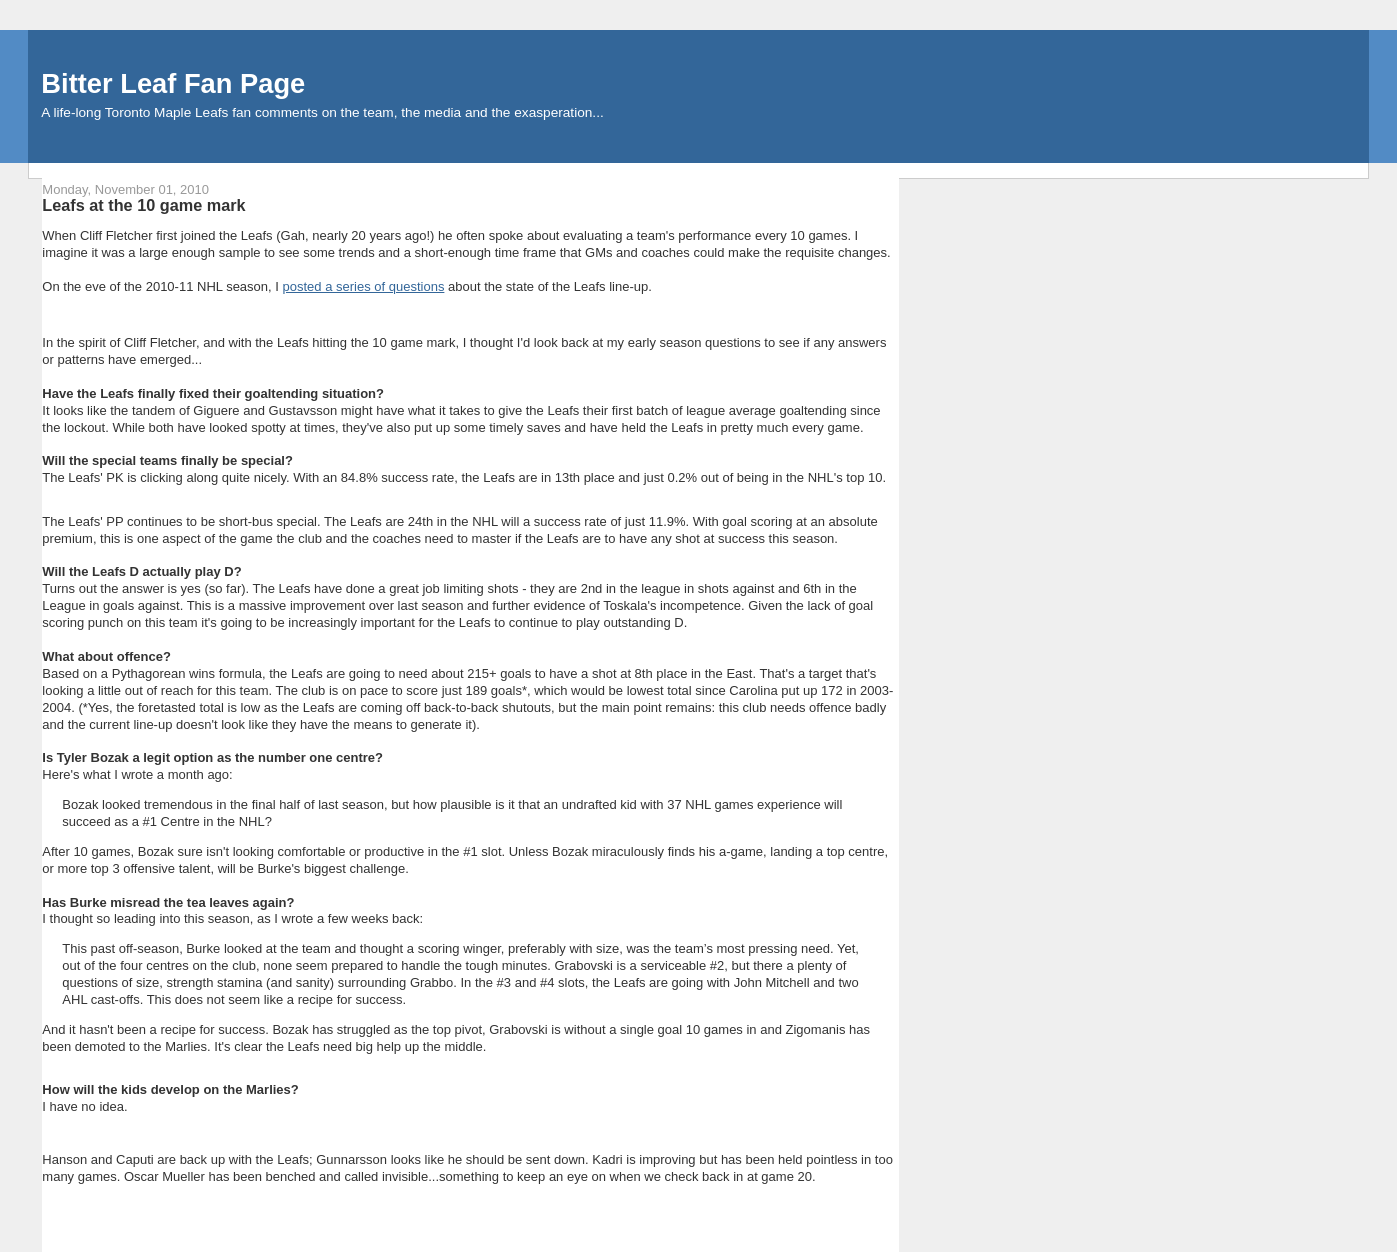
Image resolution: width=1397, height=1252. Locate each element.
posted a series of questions (364, 286)
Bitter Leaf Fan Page (173, 83)
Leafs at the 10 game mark (143, 205)
